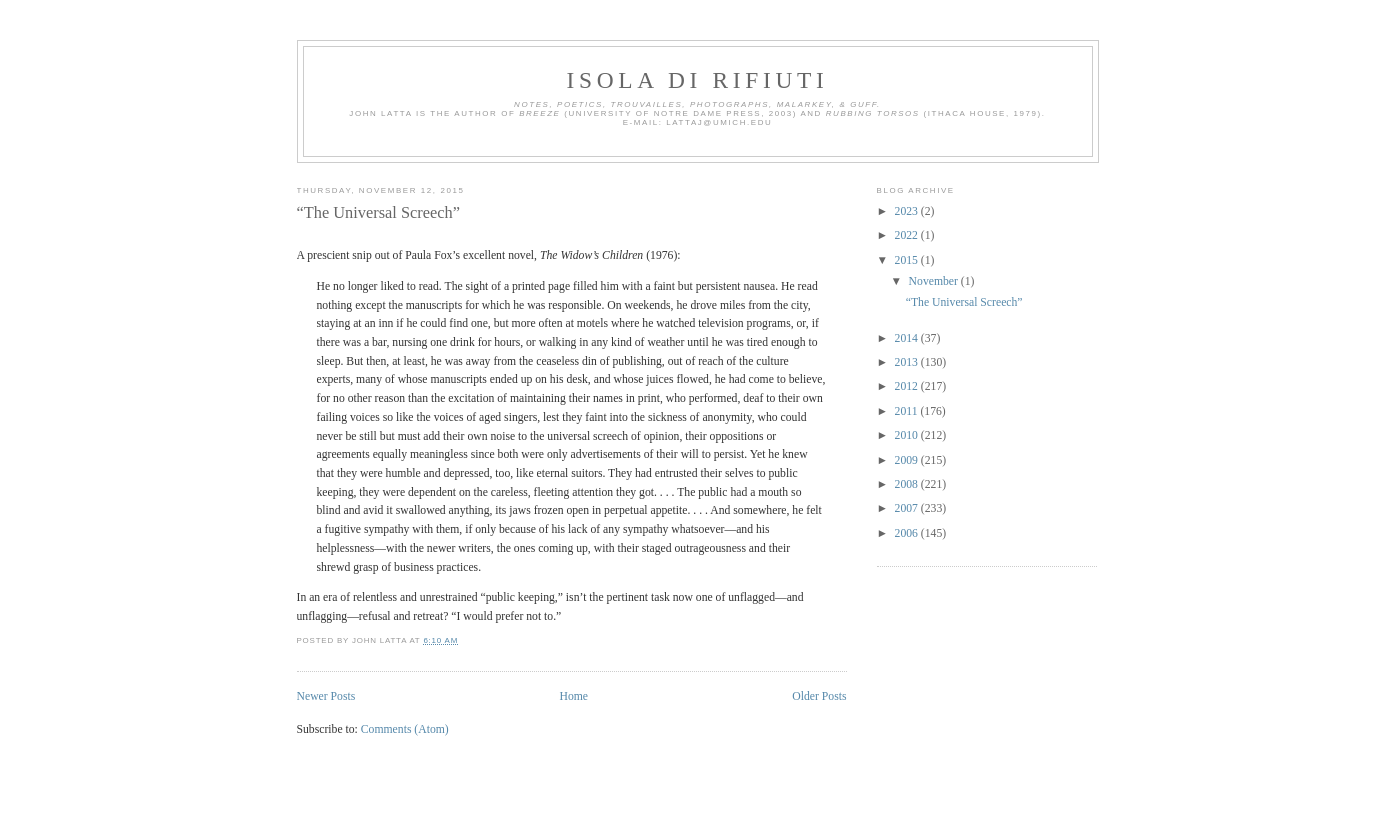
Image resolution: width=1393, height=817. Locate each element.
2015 (908, 260)
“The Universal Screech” (379, 212)
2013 (908, 362)
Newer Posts (326, 696)
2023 (908, 211)
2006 (908, 533)
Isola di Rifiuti (698, 80)
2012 (908, 386)
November (935, 281)
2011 (908, 411)
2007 (908, 508)
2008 (908, 484)
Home (573, 696)
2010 (908, 435)
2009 (908, 460)
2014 (908, 338)
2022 (908, 235)
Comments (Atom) (405, 729)
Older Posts (819, 696)
